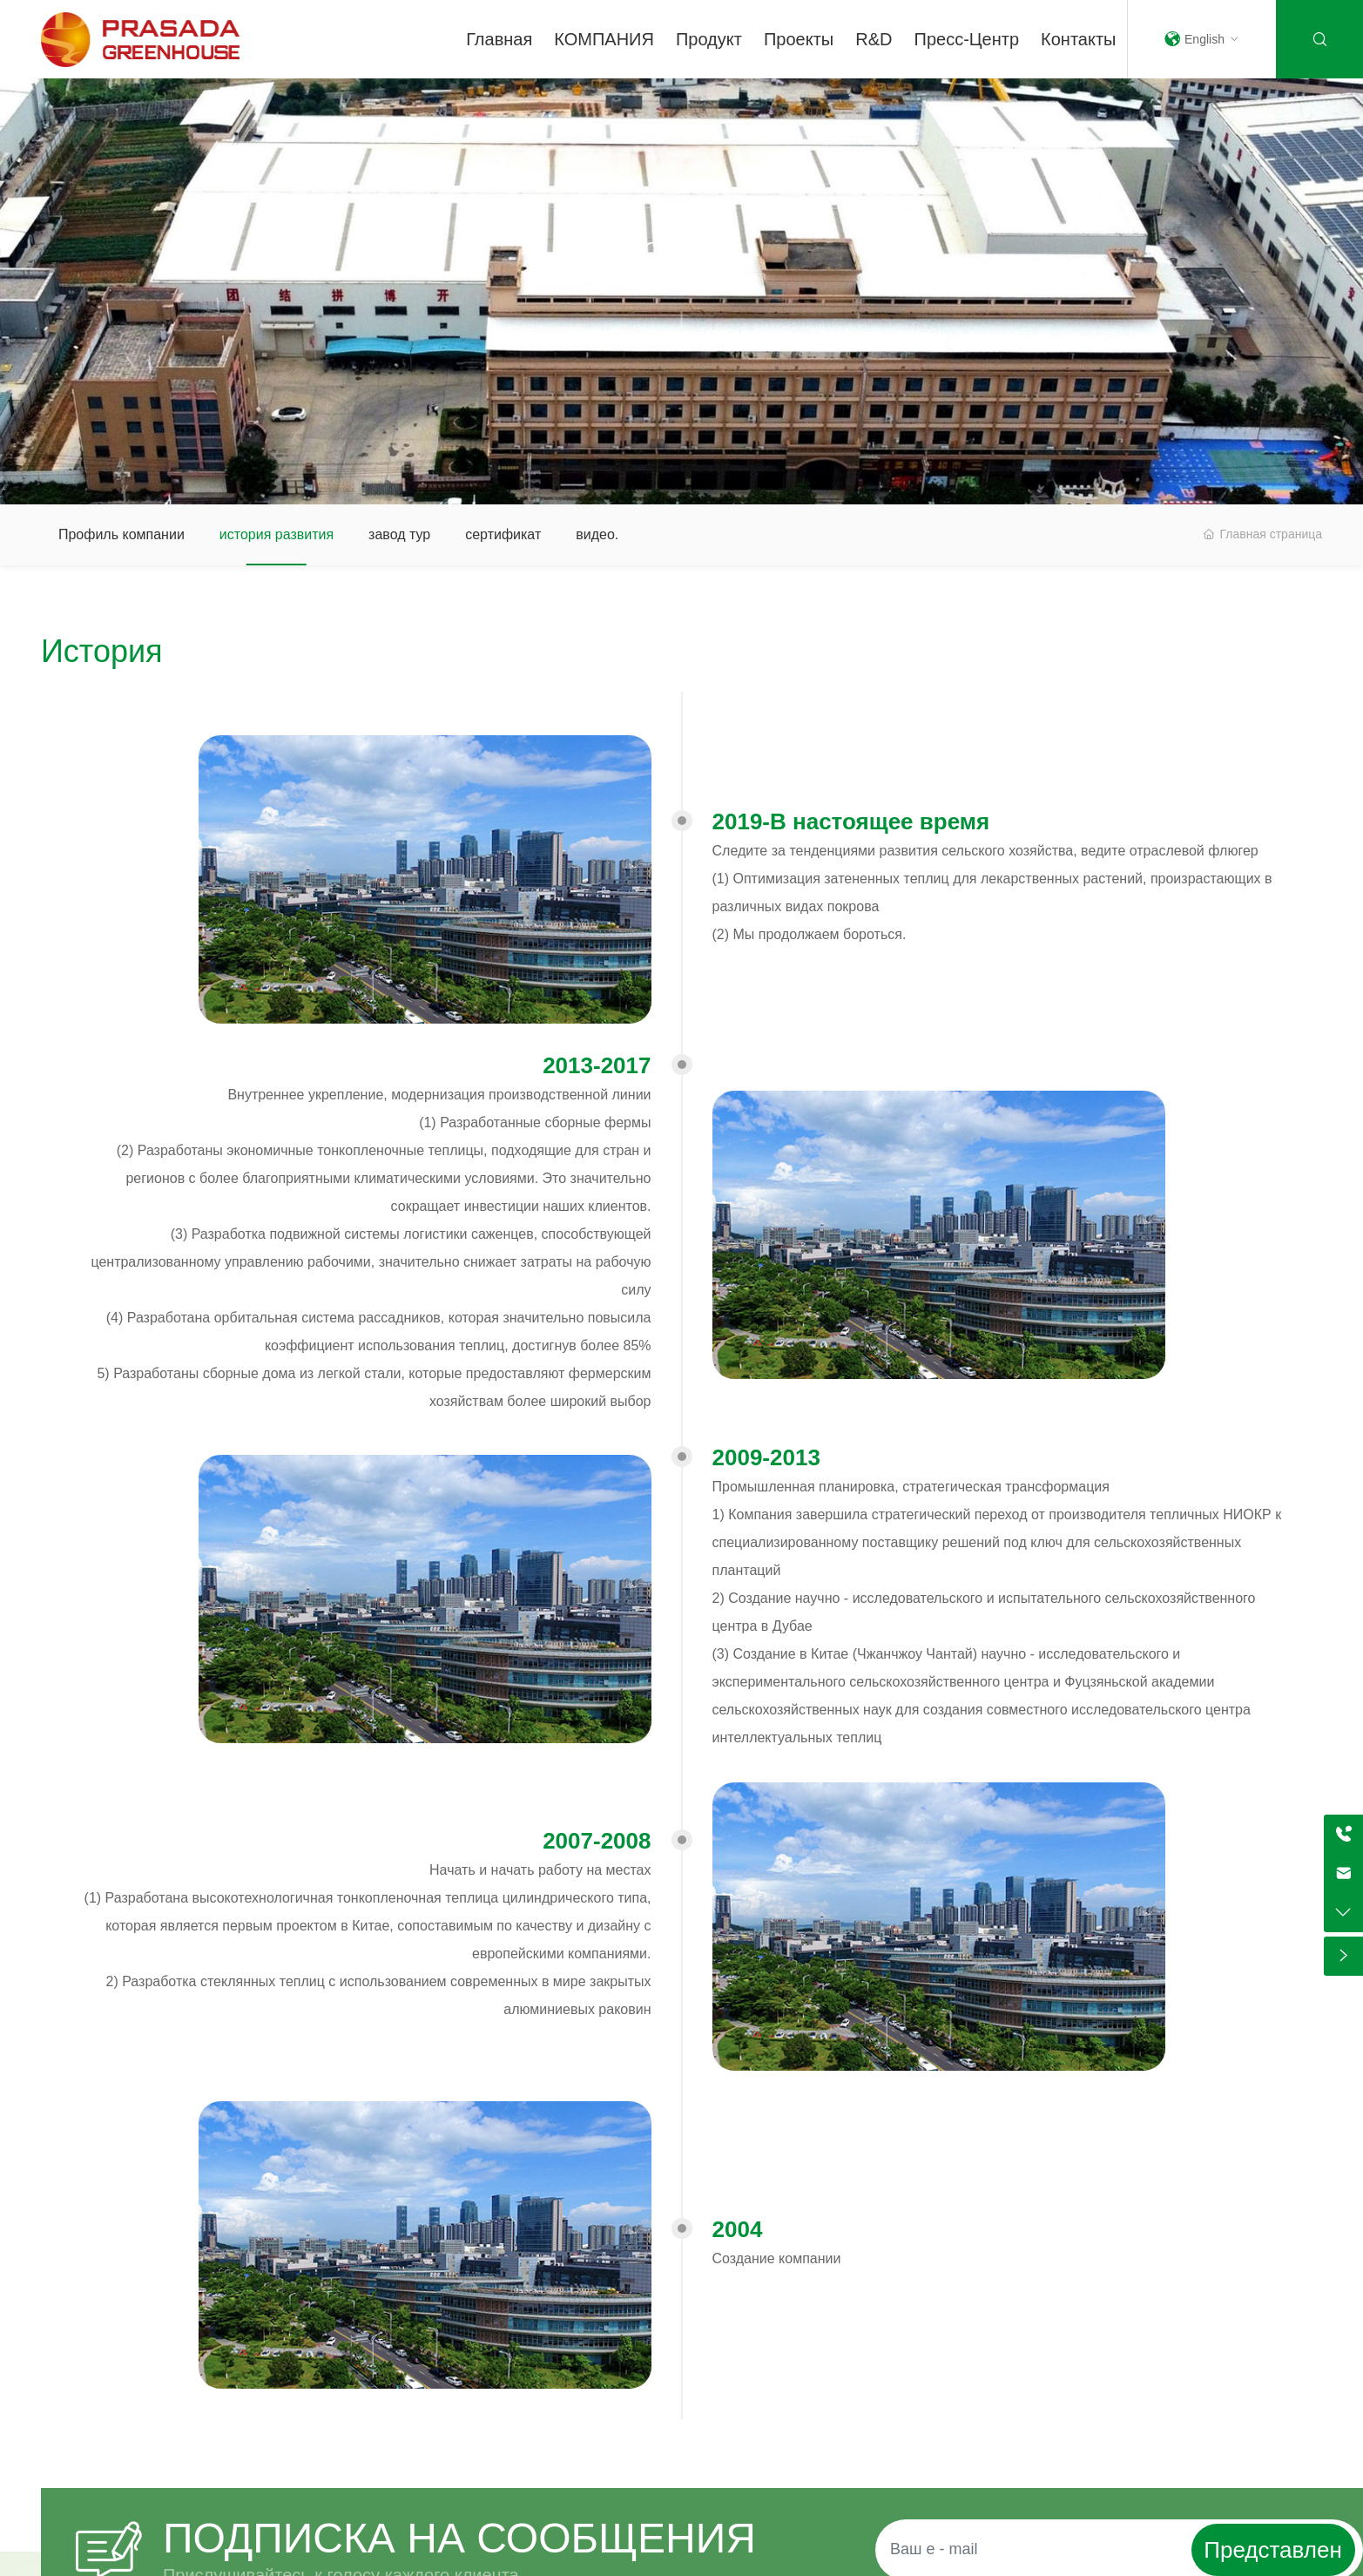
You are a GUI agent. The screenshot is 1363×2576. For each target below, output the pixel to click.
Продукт (709, 39)
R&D (873, 39)
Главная (499, 39)
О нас (682, 251)
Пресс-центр (967, 39)
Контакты (1078, 39)
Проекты (798, 39)
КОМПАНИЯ (604, 39)
